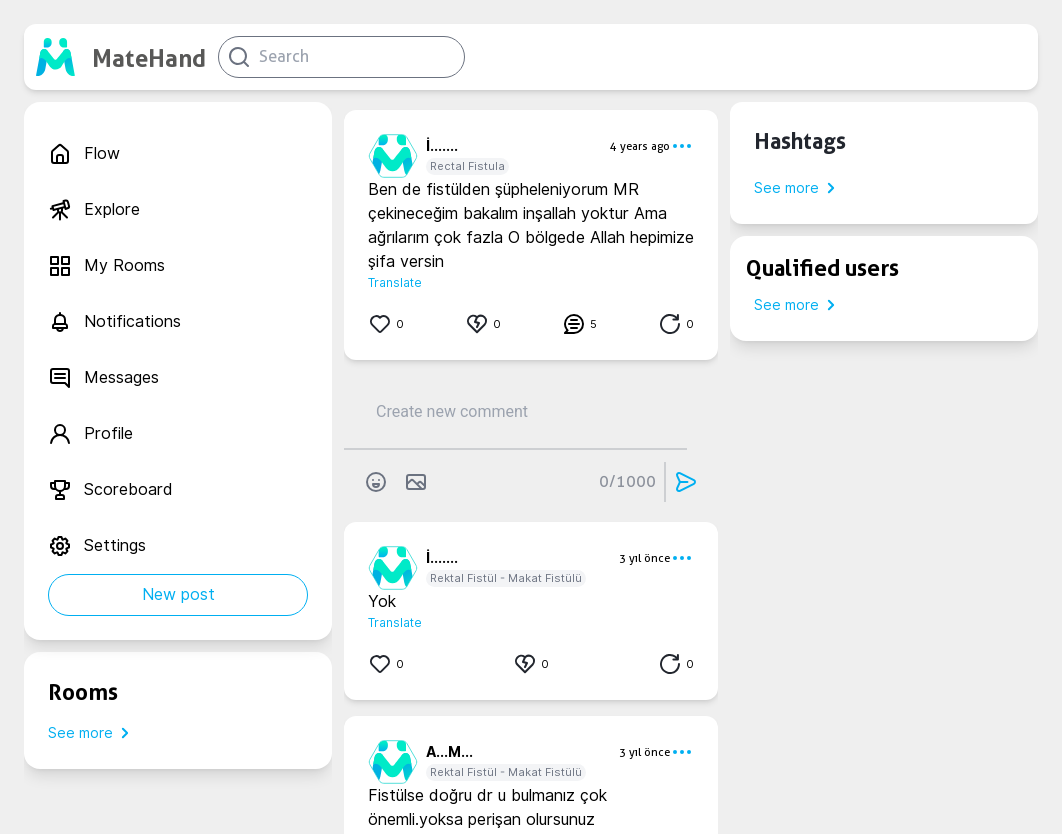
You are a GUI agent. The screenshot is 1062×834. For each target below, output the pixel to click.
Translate (395, 282)
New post (178, 594)
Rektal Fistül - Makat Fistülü (506, 578)
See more (92, 733)
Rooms (83, 692)
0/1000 (627, 481)
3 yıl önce (644, 558)
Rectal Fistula (467, 166)
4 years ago (640, 146)
